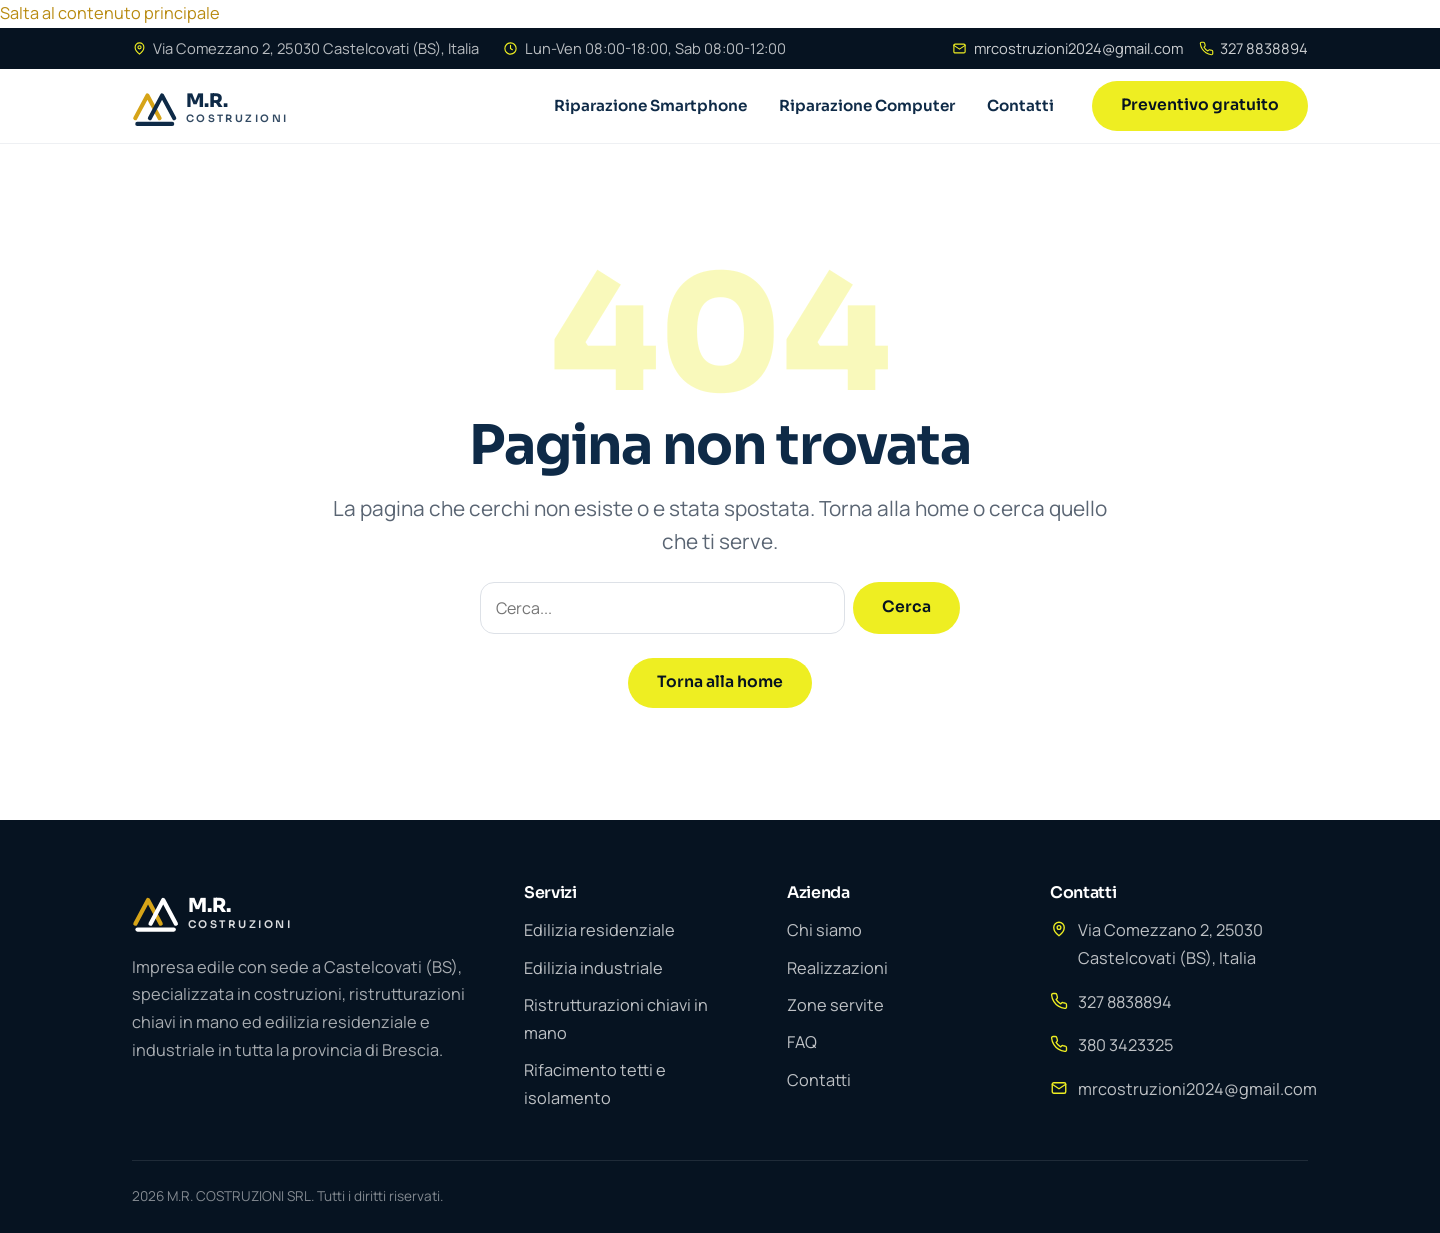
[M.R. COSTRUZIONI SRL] (304, 911)
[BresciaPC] (241, 106)
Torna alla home (720, 682)
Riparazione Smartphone (650, 105)
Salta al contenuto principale (110, 13)
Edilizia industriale (593, 968)
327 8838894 (1253, 48)
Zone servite (835, 1005)
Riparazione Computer (867, 105)
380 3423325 (1125, 1045)
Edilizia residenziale (599, 930)
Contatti (1020, 105)
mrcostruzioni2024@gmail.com (1067, 48)
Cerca (906, 607)
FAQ (802, 1042)
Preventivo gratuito (1200, 105)
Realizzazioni (837, 968)
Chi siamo (824, 930)
